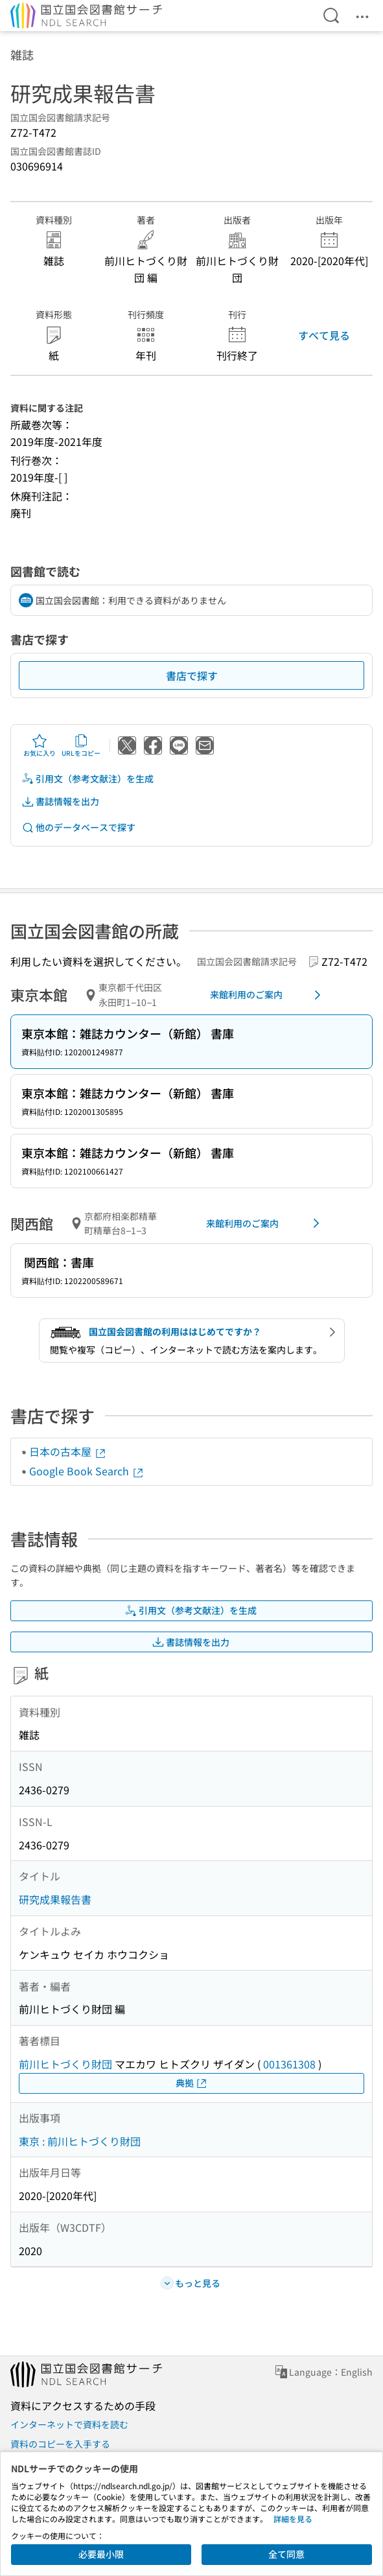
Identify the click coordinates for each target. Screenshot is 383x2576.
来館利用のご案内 (267, 995)
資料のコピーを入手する (60, 2443)
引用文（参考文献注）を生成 (87, 779)
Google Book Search (87, 1471)
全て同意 (286, 2553)
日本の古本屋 (68, 1451)
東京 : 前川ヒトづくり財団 (80, 2141)
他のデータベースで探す (78, 827)
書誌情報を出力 (60, 801)
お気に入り (39, 745)
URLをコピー (81, 745)
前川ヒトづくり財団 (65, 2064)
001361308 (289, 2064)
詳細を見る (292, 2518)
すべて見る (324, 335)
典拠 (192, 2083)
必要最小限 (101, 2553)
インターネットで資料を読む (69, 2424)
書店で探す (192, 675)
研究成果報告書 (55, 1899)
